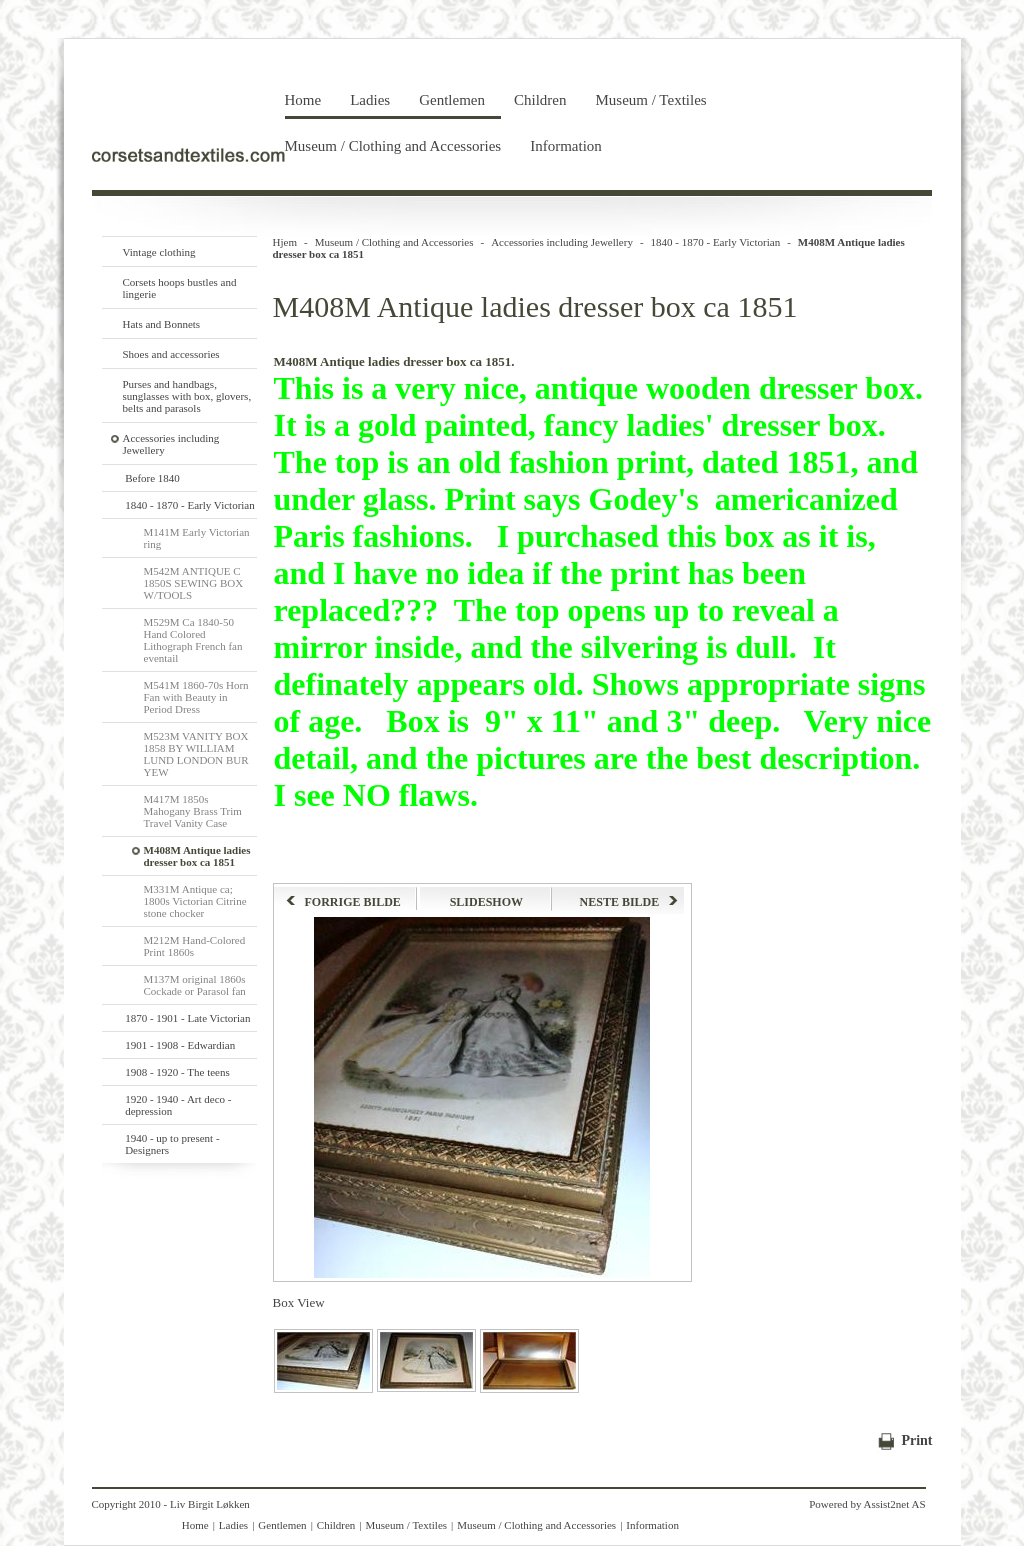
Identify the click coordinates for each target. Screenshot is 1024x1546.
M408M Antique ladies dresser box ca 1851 (197, 856)
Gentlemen (452, 100)
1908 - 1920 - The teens (177, 1072)
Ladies (370, 100)
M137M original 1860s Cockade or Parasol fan (195, 985)
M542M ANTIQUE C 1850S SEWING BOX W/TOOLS (194, 583)
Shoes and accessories (171, 354)
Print (916, 1440)
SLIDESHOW (486, 902)
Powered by (835, 1504)
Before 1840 (152, 478)
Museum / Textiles (650, 100)
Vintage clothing (159, 252)
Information (566, 146)
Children (540, 100)
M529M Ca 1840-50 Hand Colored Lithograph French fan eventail (193, 640)
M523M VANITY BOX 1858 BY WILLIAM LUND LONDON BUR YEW (196, 754)
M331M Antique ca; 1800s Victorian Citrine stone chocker (195, 901)
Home (303, 100)
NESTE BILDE (630, 902)
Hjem (285, 242)
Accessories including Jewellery (562, 242)
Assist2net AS (894, 1504)
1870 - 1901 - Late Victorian (187, 1018)
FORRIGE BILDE (343, 902)
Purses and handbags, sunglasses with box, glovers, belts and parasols (187, 396)
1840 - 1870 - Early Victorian (190, 505)
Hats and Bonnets (162, 324)
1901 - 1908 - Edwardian (180, 1045)
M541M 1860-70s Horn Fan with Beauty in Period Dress (196, 697)
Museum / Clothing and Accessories (393, 146)
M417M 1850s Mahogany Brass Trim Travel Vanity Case (193, 811)
